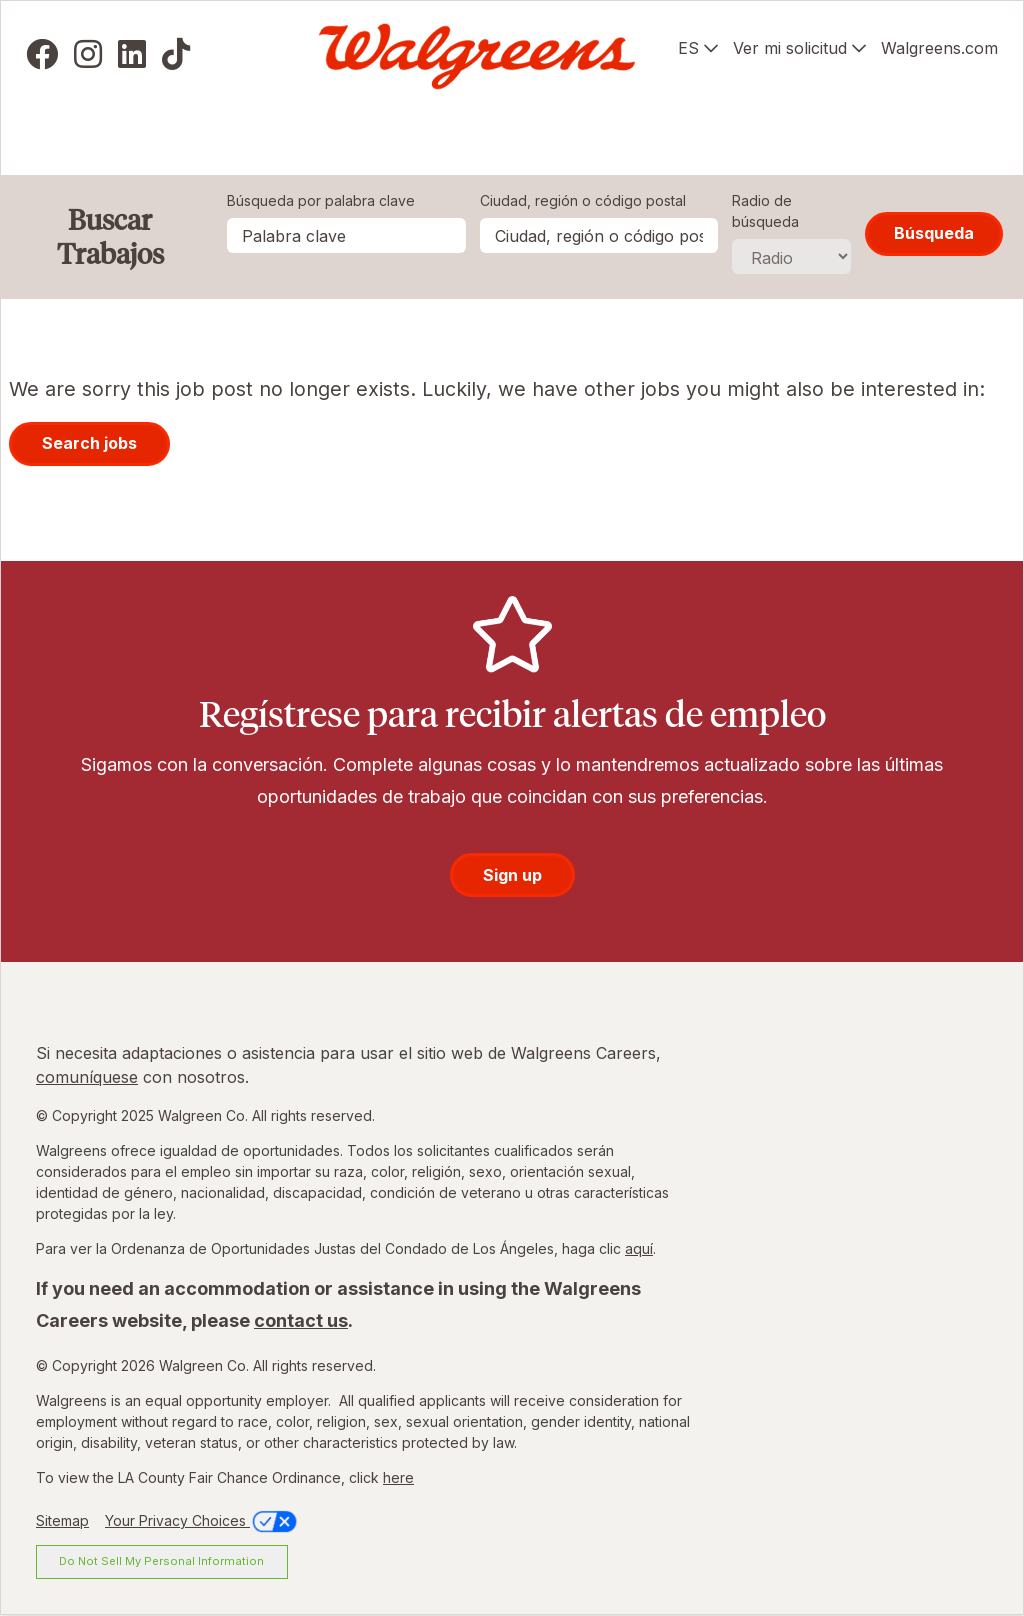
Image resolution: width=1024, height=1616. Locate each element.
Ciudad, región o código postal (583, 200)
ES (688, 48)
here (398, 1477)
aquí (639, 1248)
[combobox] (599, 235)
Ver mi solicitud (790, 48)
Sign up (512, 875)
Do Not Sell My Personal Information (161, 1561)
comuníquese (87, 1077)
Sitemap (62, 1520)
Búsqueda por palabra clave (321, 200)
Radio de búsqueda (765, 211)
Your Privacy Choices (202, 1520)
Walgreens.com (939, 48)
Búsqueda (934, 233)
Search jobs (89, 443)
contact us (301, 1320)
